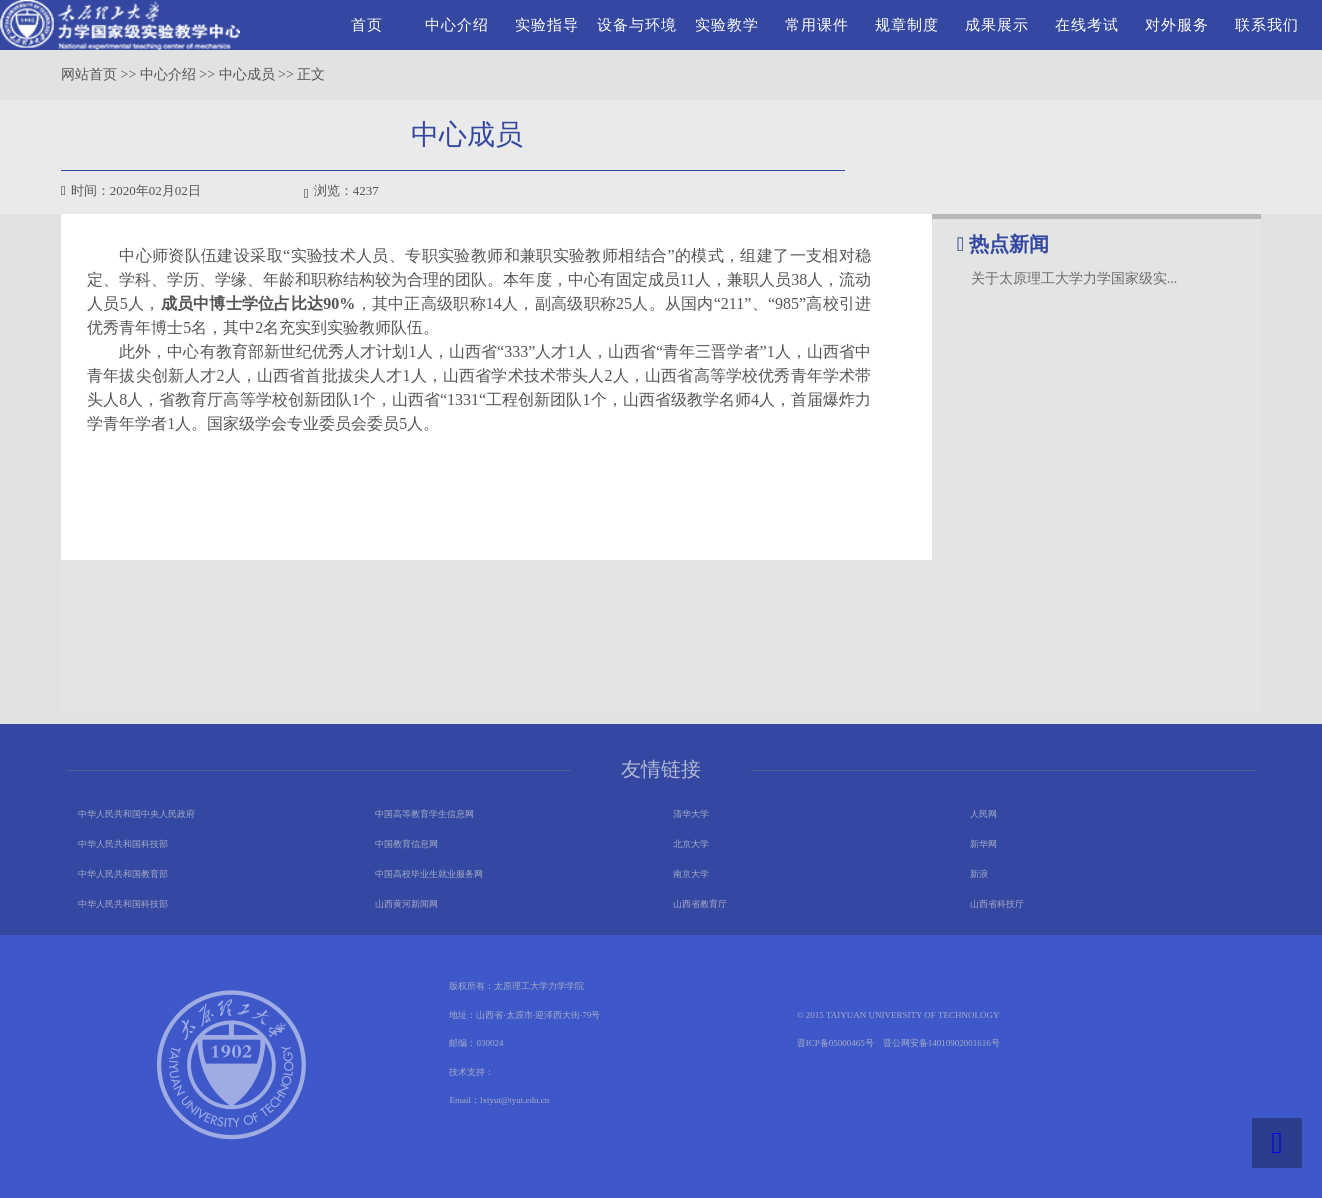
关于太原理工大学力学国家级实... (1074, 278)
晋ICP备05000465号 (835, 1043)
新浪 (979, 874)
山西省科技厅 (997, 904)
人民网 (983, 814)
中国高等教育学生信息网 (424, 814)
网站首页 (89, 74)
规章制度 (907, 25)
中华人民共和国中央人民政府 (136, 814)
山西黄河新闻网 (406, 904)
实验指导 (547, 25)
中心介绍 (457, 25)
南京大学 (691, 874)
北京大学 (691, 844)
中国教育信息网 (406, 844)
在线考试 (1087, 25)
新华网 (983, 844)
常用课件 (817, 25)
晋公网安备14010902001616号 (941, 1043)
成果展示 (997, 25)
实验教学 (727, 25)
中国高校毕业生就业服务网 (429, 874)
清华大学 (691, 814)
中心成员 (247, 74)
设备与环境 (637, 25)
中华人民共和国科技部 (123, 844)
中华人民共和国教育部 (123, 874)
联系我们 (1267, 25)
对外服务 (1177, 25)
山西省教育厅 (700, 904)
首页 (367, 25)
